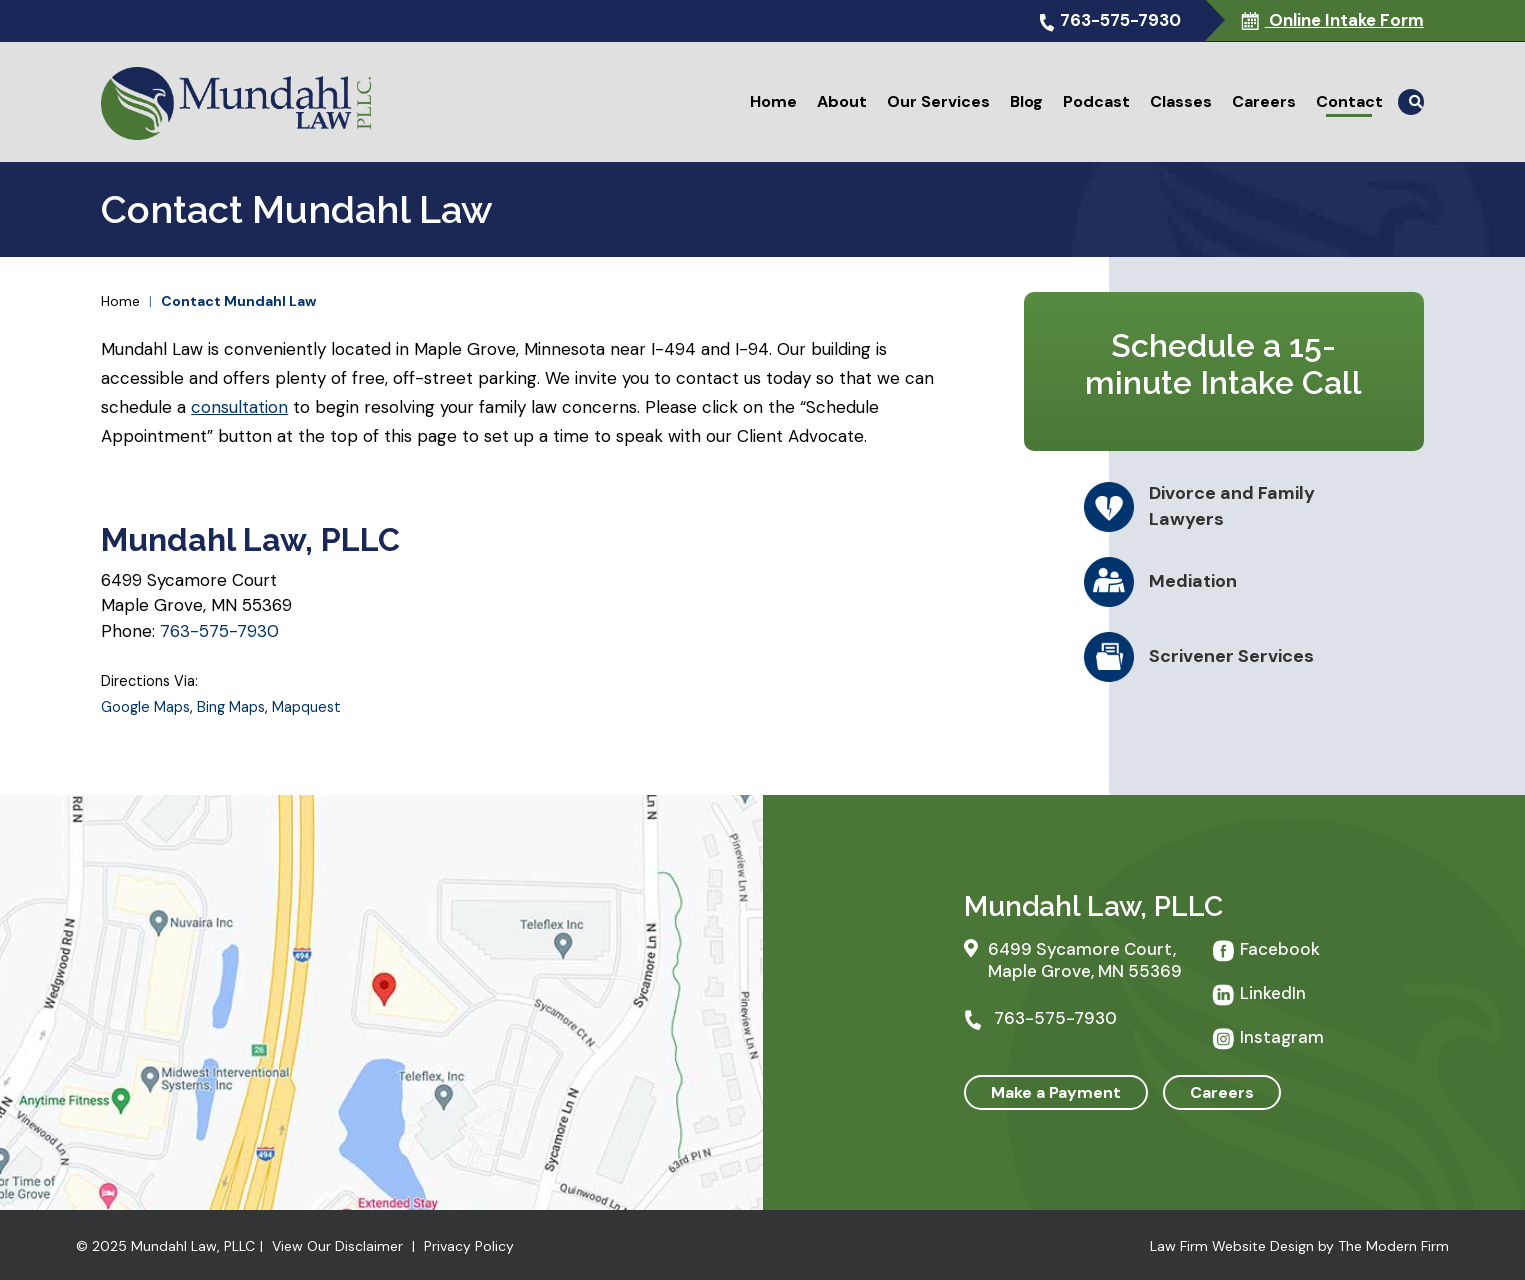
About (842, 101)
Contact (1349, 101)
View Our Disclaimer (337, 1246)
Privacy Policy (469, 1246)
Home (773, 101)
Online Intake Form (1344, 20)
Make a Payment (1056, 1092)
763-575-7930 (1120, 20)
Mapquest (306, 707)
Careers (1264, 101)
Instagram (1282, 1037)
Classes (1181, 101)
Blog (1026, 101)
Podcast (1096, 101)
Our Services (938, 101)
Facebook (1280, 949)
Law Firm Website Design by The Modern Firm (1299, 1246)
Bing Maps (231, 707)
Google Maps (145, 707)
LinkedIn (1273, 993)
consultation (239, 407)
